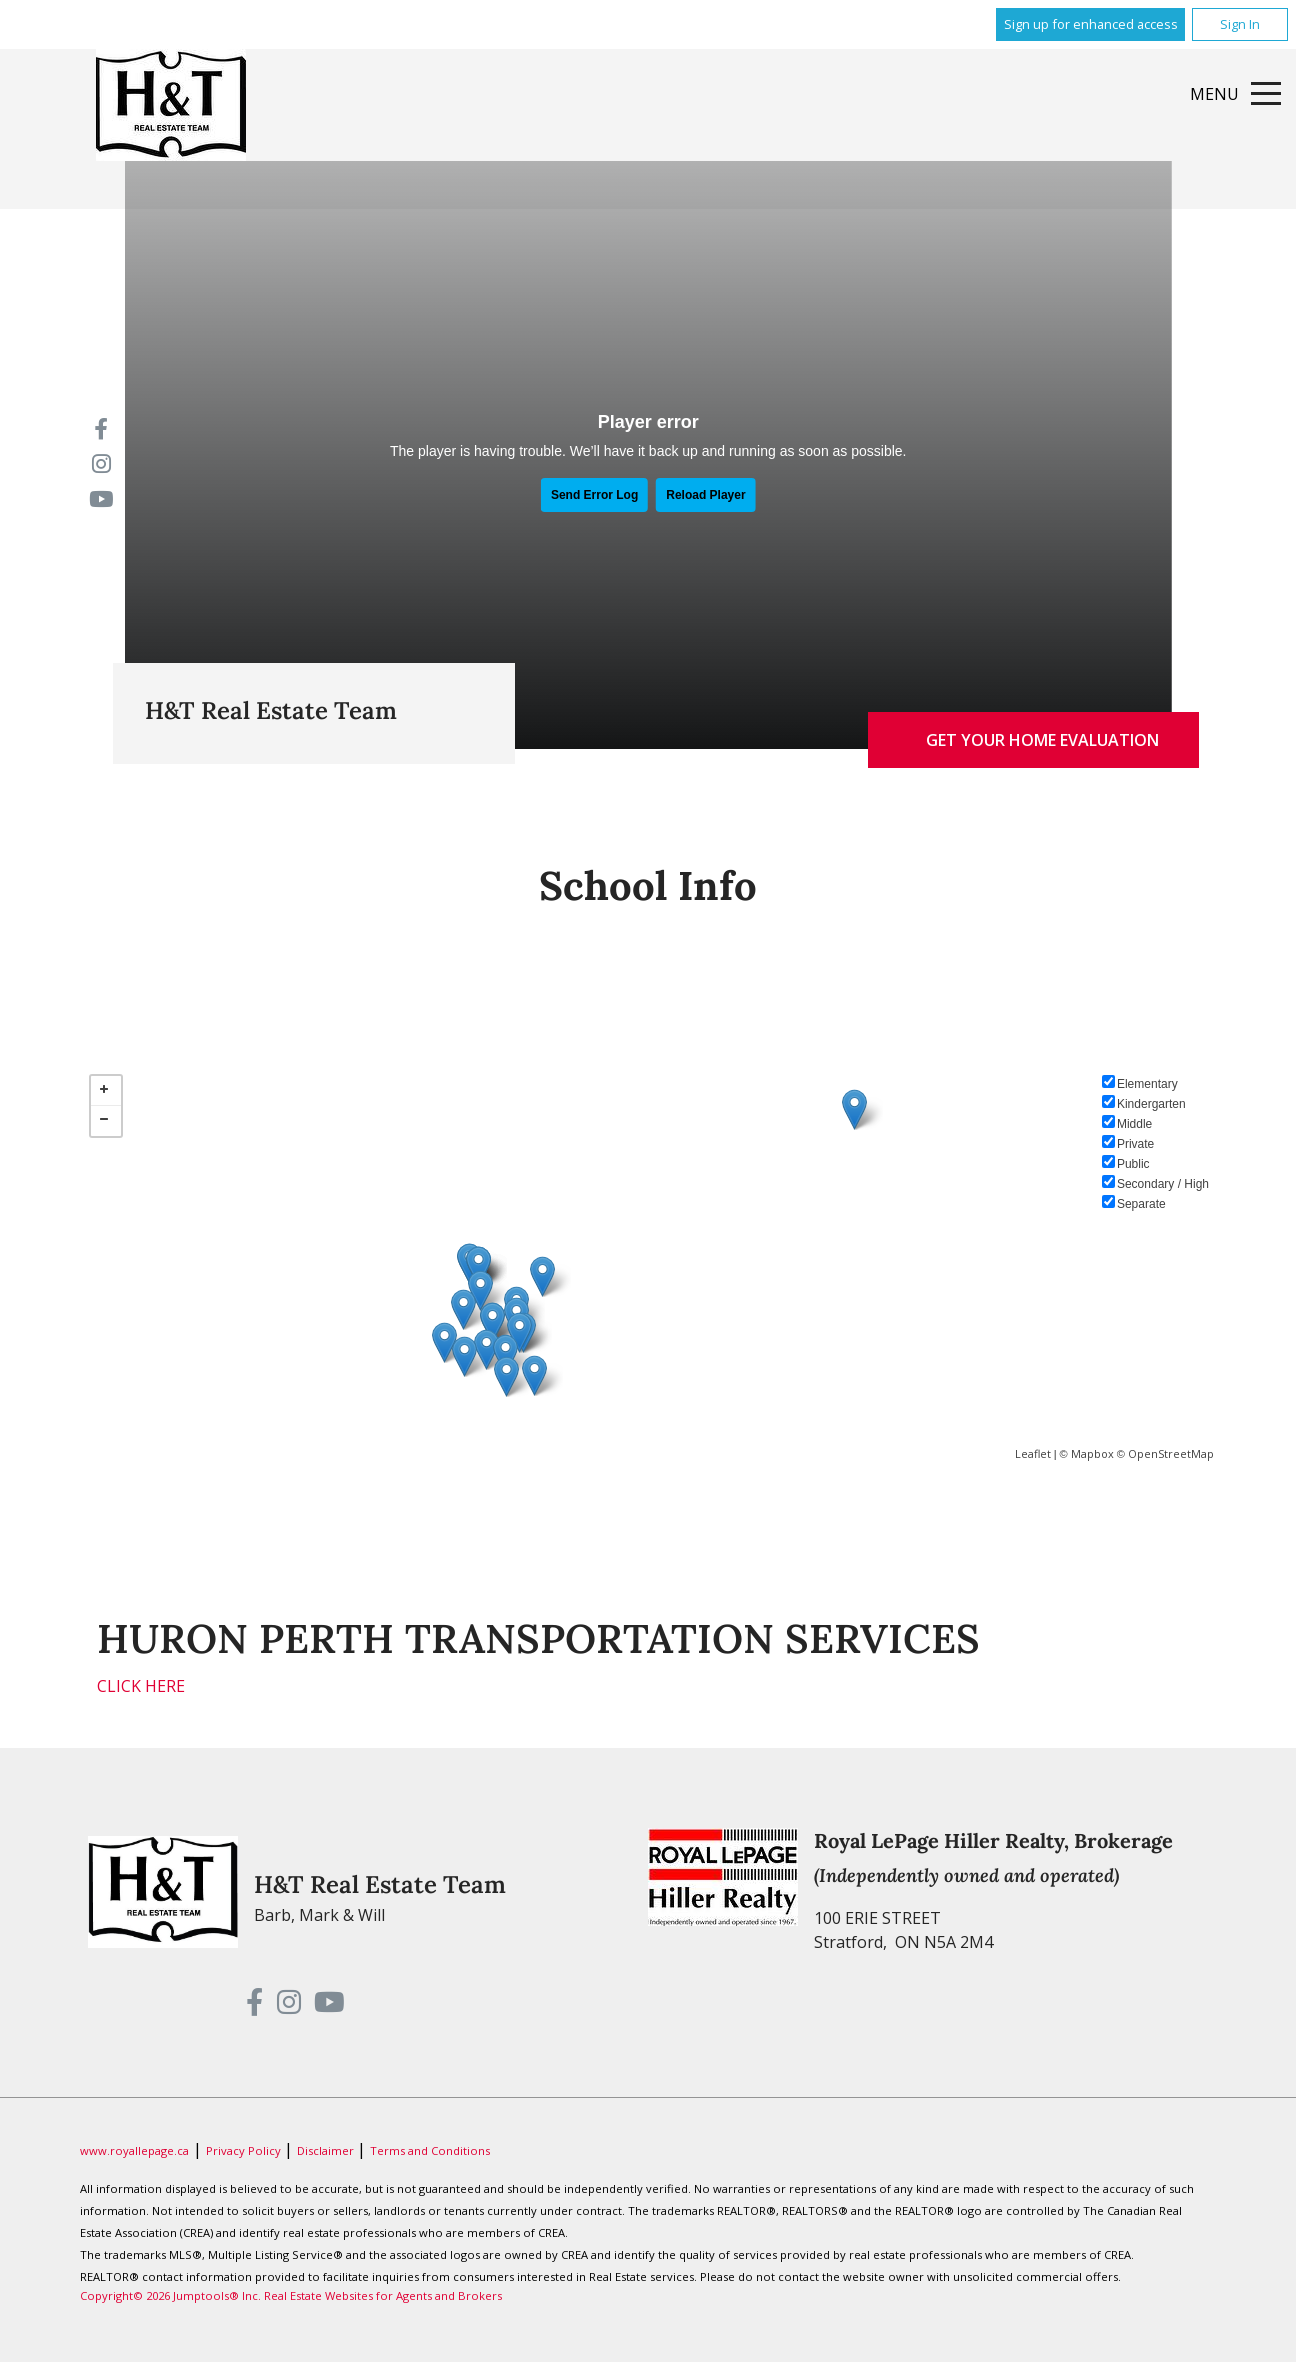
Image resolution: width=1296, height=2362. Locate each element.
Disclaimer (327, 2150)
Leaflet (1033, 1453)
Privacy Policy (245, 2150)
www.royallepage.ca (134, 2150)
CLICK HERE (141, 1686)
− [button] (106, 1121)
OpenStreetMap (1171, 1453)
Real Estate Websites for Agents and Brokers (383, 2295)
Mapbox (1092, 1453)
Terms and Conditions (430, 2150)
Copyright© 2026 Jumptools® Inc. (170, 2295)
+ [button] (106, 1091)
